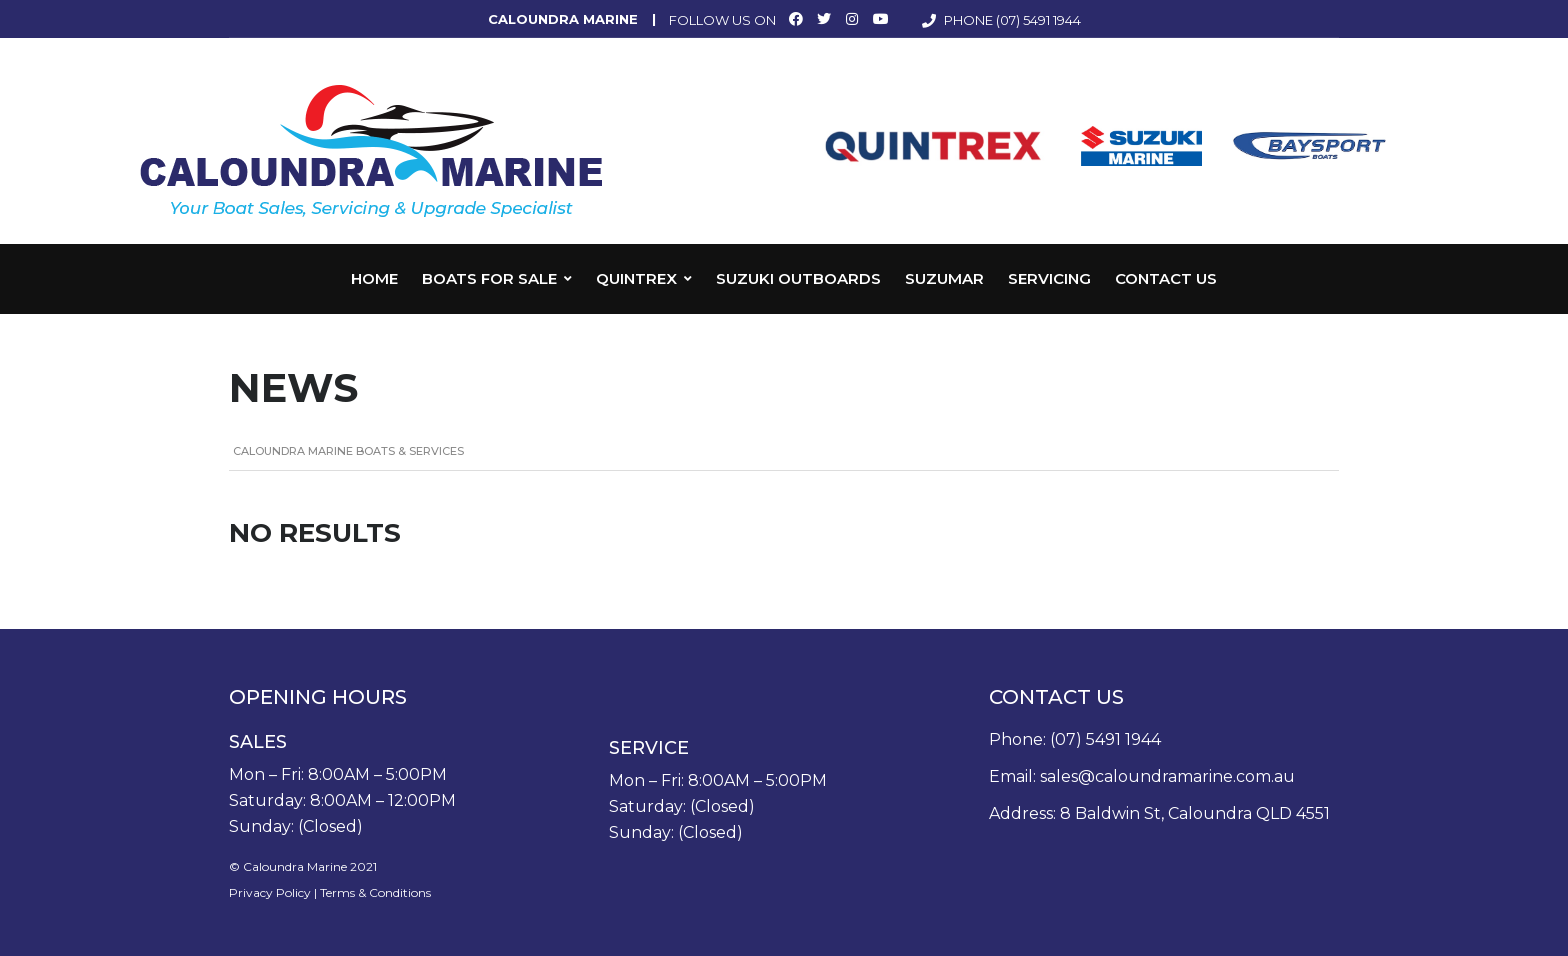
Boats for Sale (489, 278)
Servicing (1049, 278)
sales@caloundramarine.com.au (1167, 776)
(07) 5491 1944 (1038, 20)
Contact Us (1166, 278)
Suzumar (944, 278)
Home (374, 278)
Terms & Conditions (375, 892)
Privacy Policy (270, 892)
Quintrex (636, 278)
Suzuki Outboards (798, 278)
